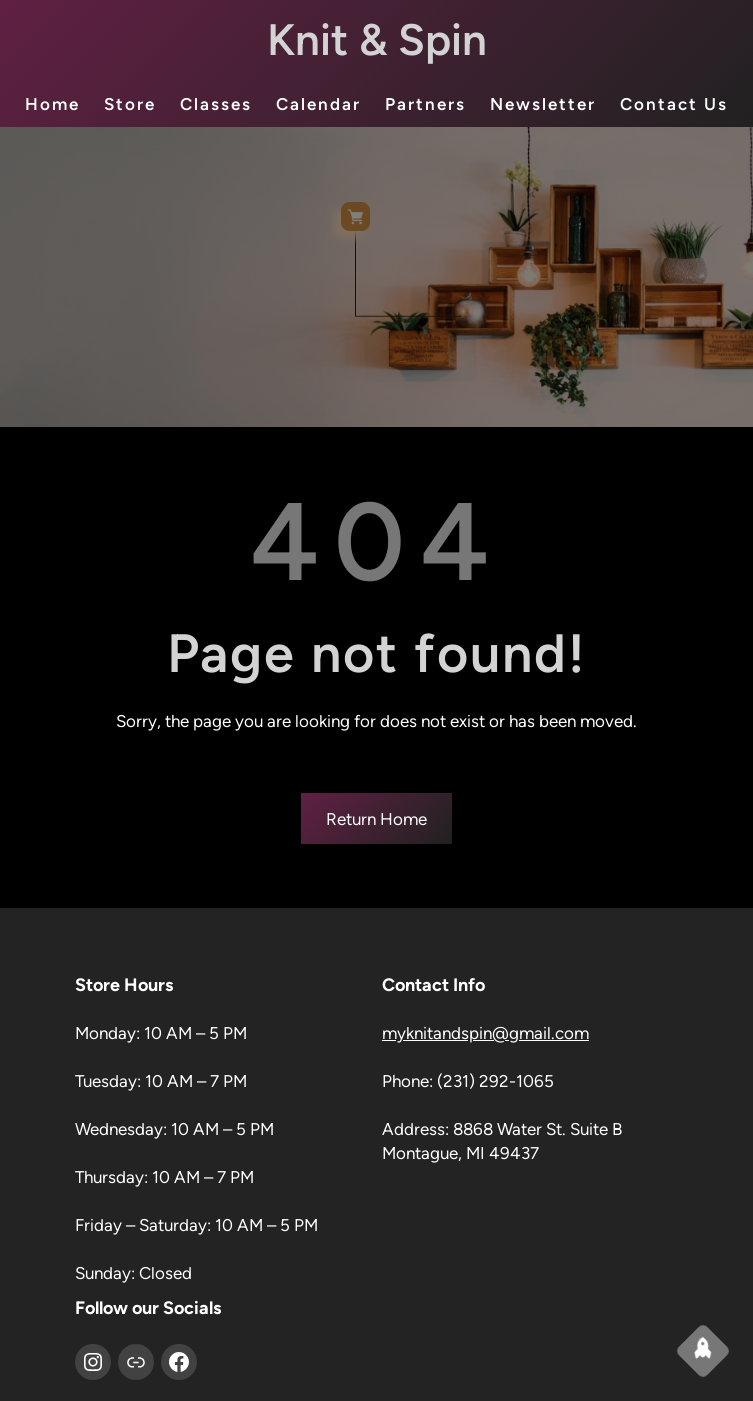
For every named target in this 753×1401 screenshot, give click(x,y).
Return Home (376, 819)
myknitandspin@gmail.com (485, 1033)
